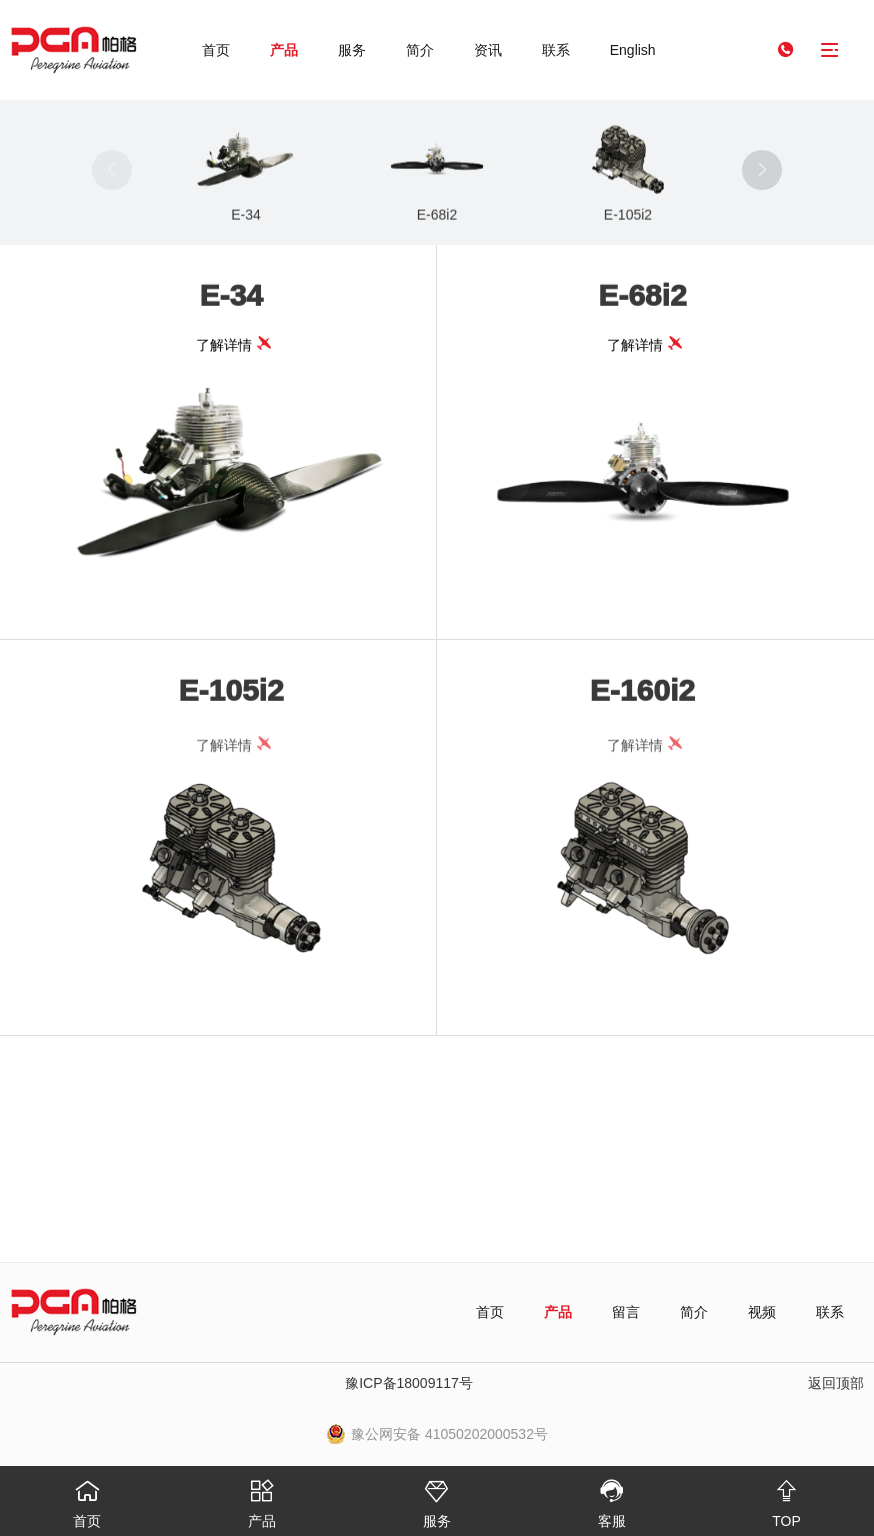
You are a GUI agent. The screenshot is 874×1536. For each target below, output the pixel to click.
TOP (786, 1497)
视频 (762, 1312)
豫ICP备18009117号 (409, 1383)
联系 (556, 50)
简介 (420, 50)
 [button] (762, 170)
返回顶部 (836, 1383)
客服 (611, 1497)
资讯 (488, 50)
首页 (216, 50)
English (633, 50)
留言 (626, 1312)
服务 (352, 50)
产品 (284, 50)
